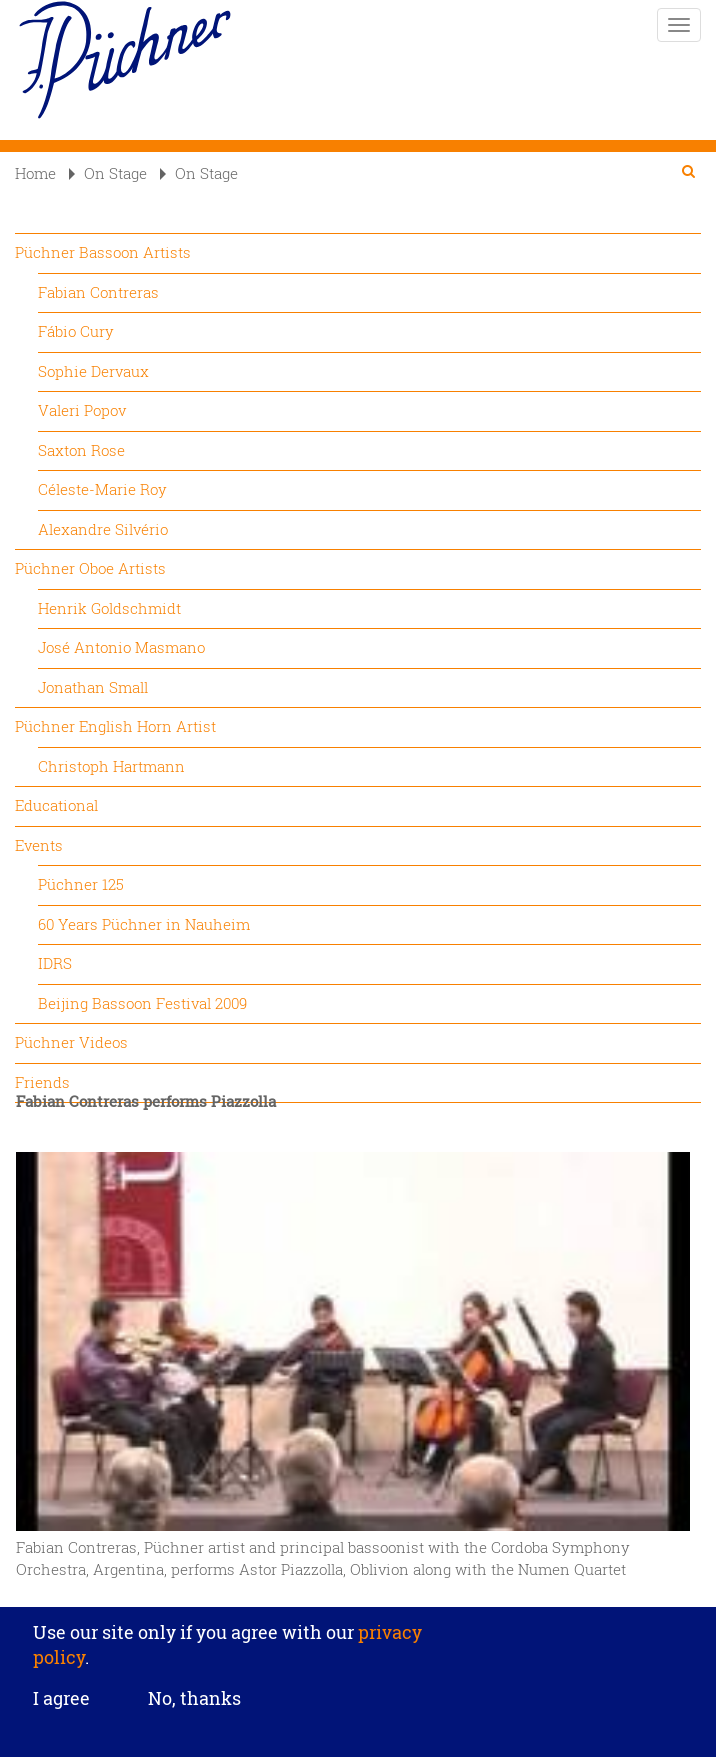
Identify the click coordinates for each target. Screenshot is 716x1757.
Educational (56, 805)
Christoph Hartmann (111, 766)
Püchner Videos (71, 1042)
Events (39, 845)
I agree (61, 1709)
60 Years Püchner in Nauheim (144, 924)
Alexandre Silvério (103, 529)
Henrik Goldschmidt (109, 608)
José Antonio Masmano (121, 647)
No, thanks (194, 1709)
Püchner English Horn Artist (115, 726)
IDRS (55, 963)
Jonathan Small (93, 687)
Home (35, 173)
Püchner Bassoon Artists (103, 252)
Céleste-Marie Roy (102, 489)
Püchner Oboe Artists (90, 568)
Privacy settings (358, 1603)
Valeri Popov (82, 410)
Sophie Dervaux (93, 371)
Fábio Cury (76, 331)
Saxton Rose (81, 450)
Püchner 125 (81, 884)
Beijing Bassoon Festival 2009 (142, 1003)
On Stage (108, 173)
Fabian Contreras (98, 292)
